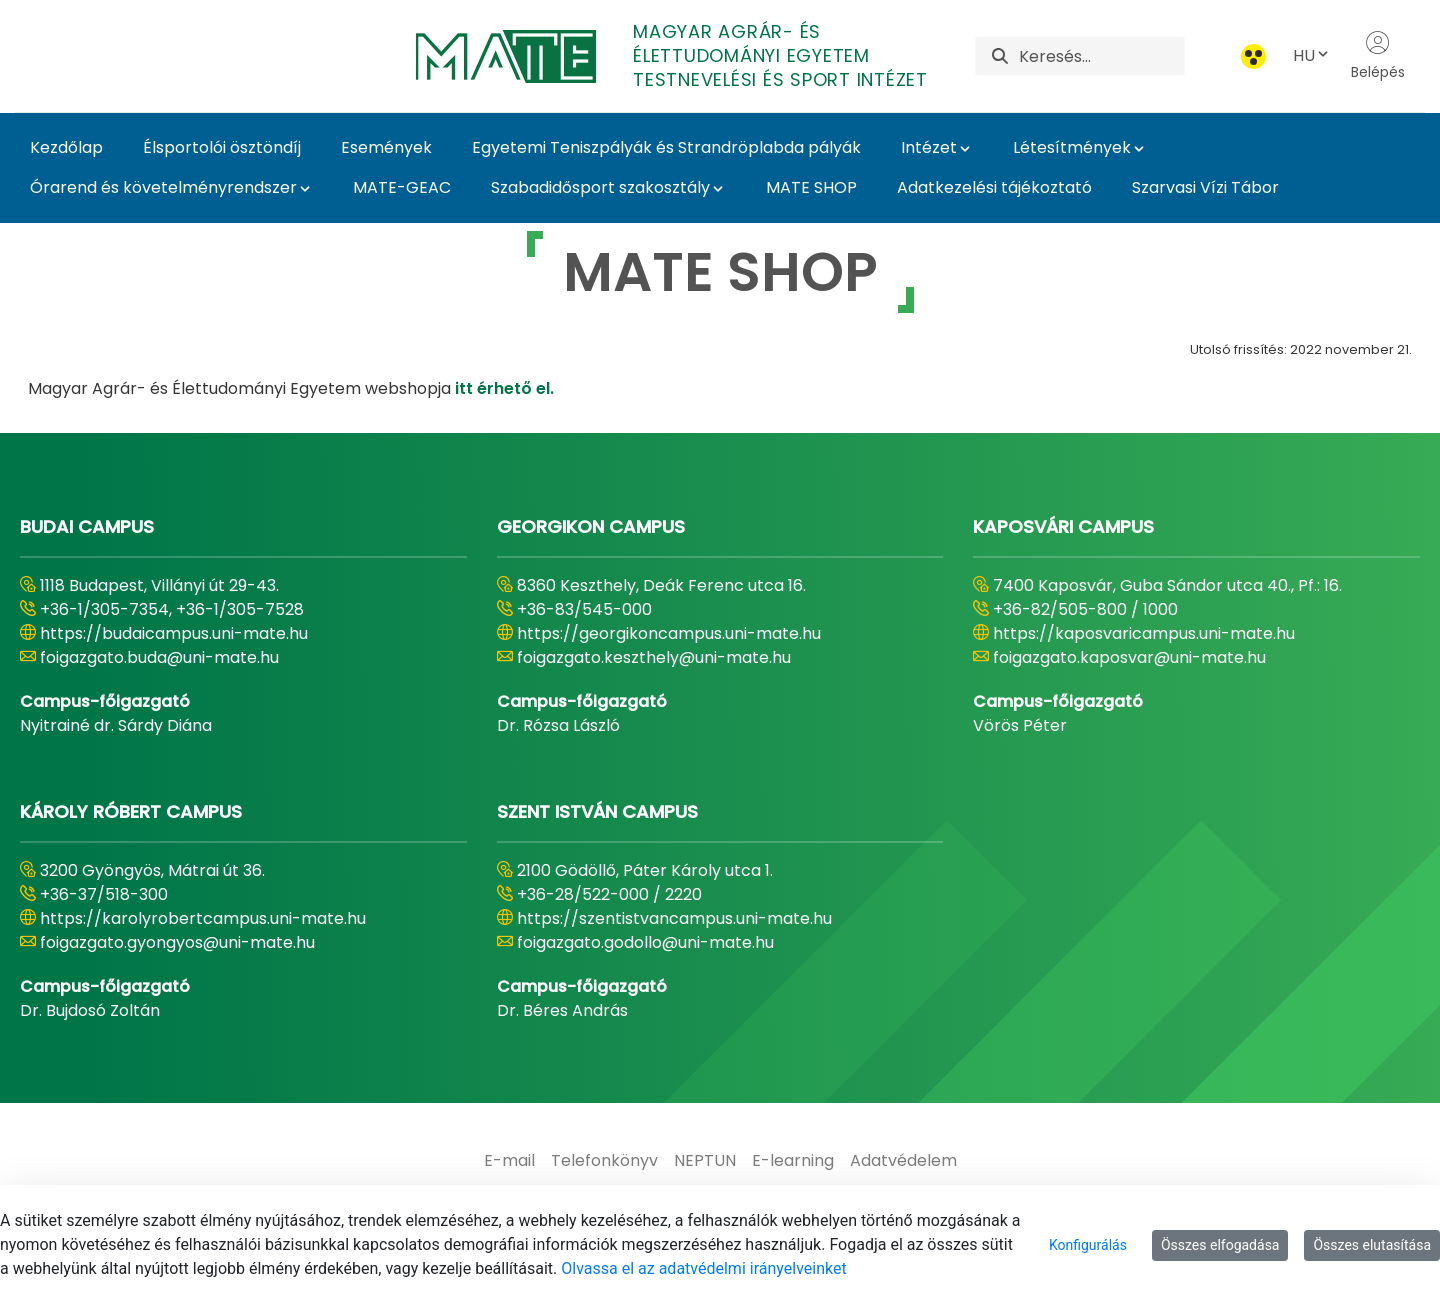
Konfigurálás (1088, 1245)
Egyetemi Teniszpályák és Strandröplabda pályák (666, 147)
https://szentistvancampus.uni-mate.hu (674, 918)
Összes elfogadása (1220, 1245)
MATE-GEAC (402, 187)
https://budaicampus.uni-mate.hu (174, 633)
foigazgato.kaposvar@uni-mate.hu (1129, 657)
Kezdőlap (66, 147)
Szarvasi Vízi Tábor (1205, 187)
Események (386, 147)
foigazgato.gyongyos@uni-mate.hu (177, 942)
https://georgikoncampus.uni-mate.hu (669, 633)
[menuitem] (509, 1161)
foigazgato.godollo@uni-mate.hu (645, 942)
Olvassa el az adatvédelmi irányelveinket (703, 1268)
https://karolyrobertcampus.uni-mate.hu (203, 918)
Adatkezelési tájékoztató (994, 187)
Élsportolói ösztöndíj (222, 147)
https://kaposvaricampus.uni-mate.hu (1144, 633)
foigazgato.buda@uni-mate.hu (159, 657)
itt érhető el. (504, 388)
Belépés (1378, 56)
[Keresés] (1102, 56)
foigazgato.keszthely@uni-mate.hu (654, 657)
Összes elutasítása (1372, 1245)
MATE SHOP (811, 187)
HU (1312, 55)
